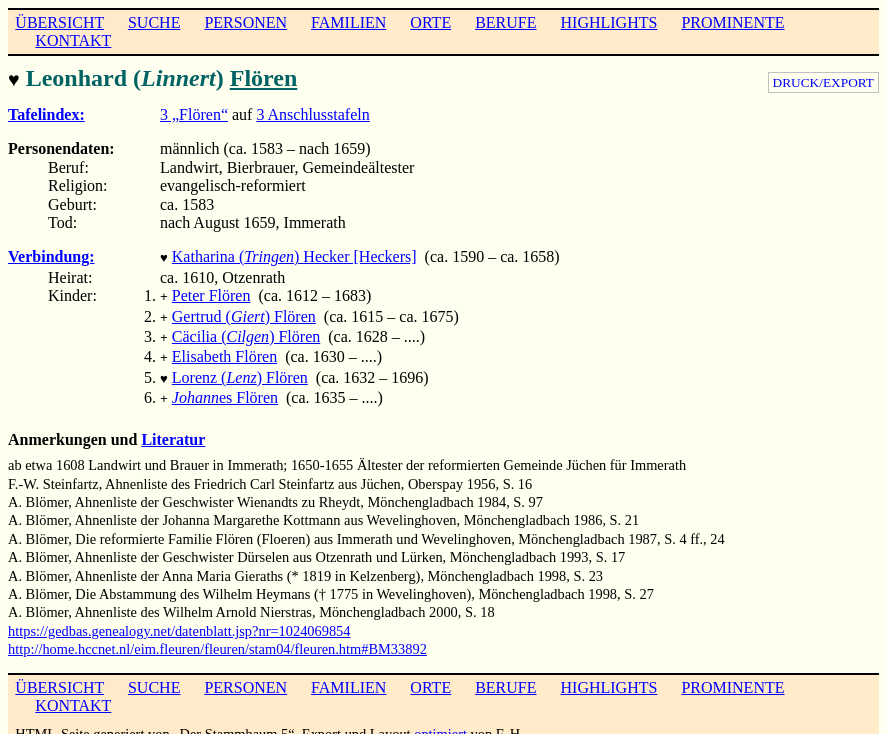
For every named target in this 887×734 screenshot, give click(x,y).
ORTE (430, 22)
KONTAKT (73, 40)
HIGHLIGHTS (609, 22)
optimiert (440, 718)
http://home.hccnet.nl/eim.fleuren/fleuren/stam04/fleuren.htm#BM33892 (217, 633)
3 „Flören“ (194, 112)
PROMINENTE (732, 22)
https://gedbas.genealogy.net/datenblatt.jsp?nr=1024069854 (179, 615)
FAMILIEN (348, 22)
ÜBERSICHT (59, 22)
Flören (264, 78)
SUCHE (154, 22)
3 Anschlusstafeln (312, 112)
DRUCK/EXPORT (823, 82)
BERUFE (505, 22)
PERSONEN (245, 22)
